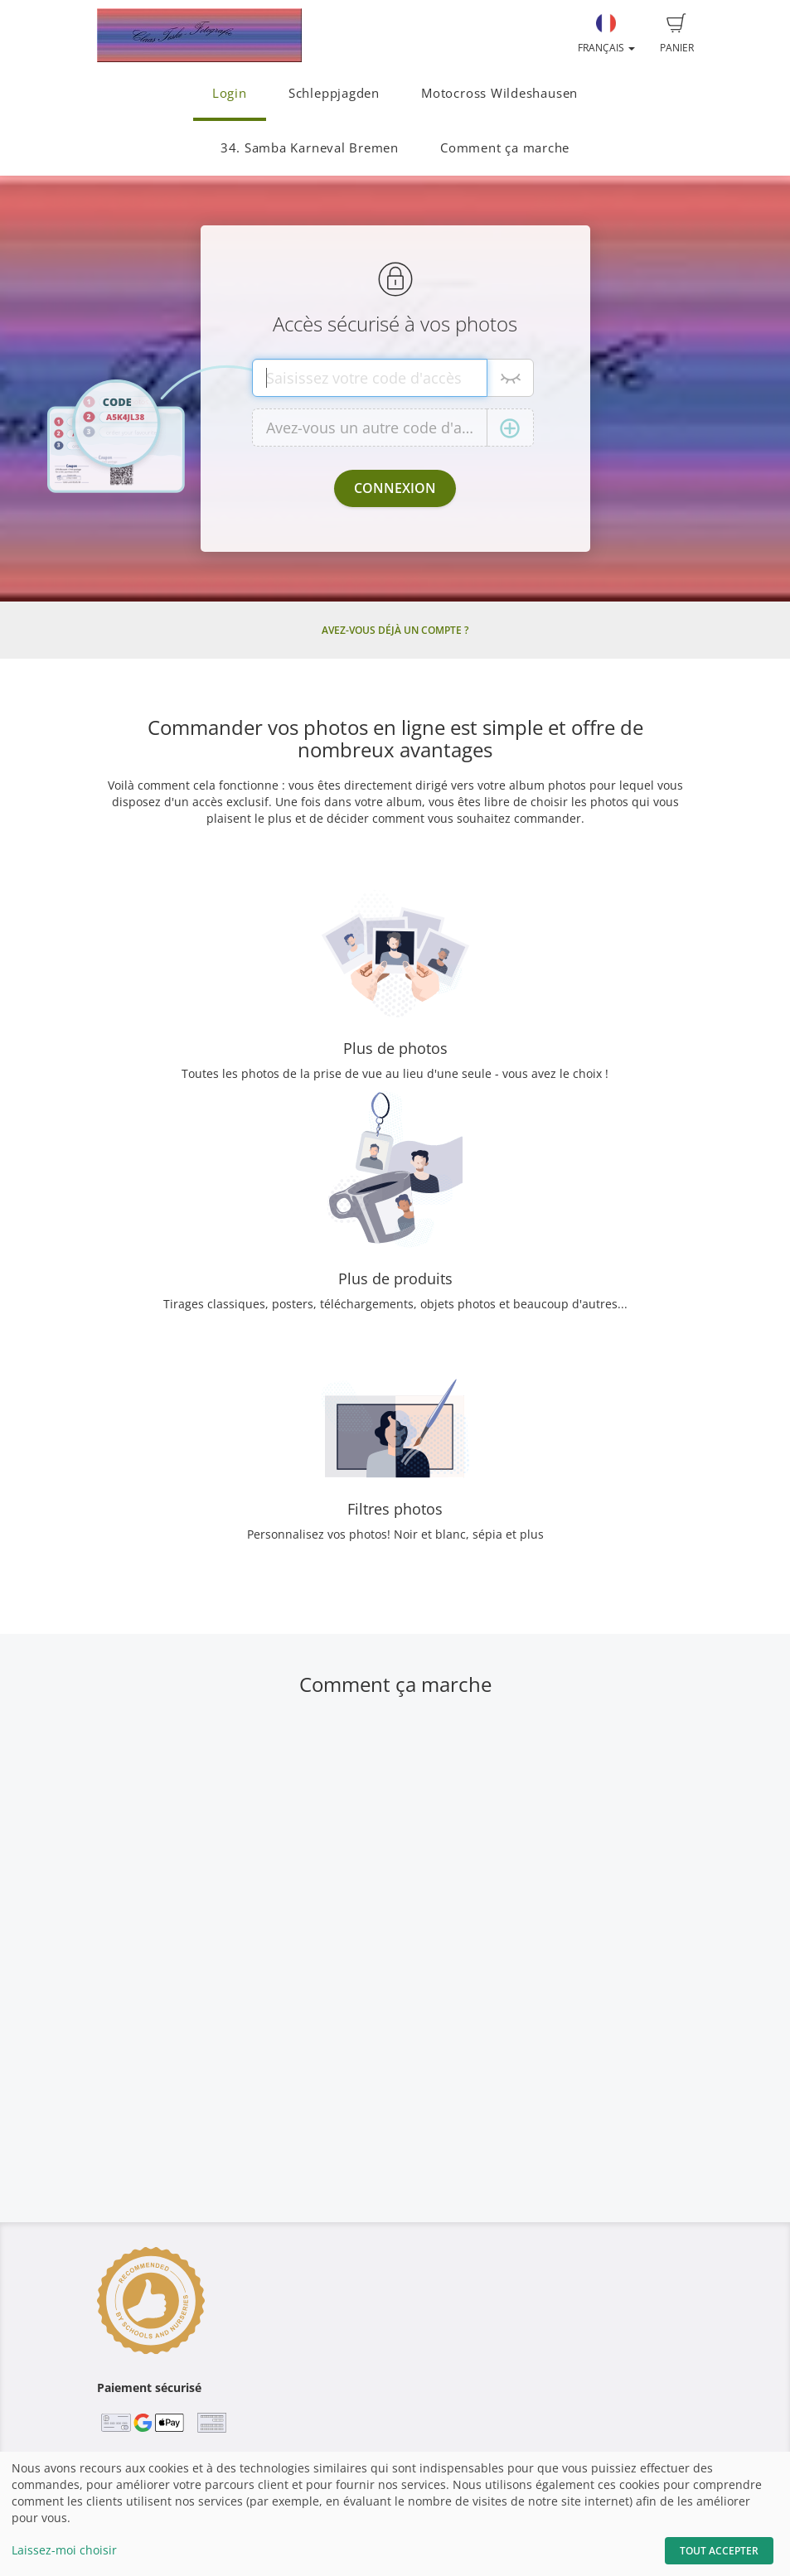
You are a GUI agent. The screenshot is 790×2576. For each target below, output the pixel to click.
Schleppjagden (334, 93)
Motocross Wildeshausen (499, 93)
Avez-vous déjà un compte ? (395, 630)
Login (229, 93)
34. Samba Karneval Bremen (310, 148)
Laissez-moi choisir (64, 2550)
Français (606, 34)
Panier (677, 34)
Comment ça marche (504, 148)
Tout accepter (719, 2551)
